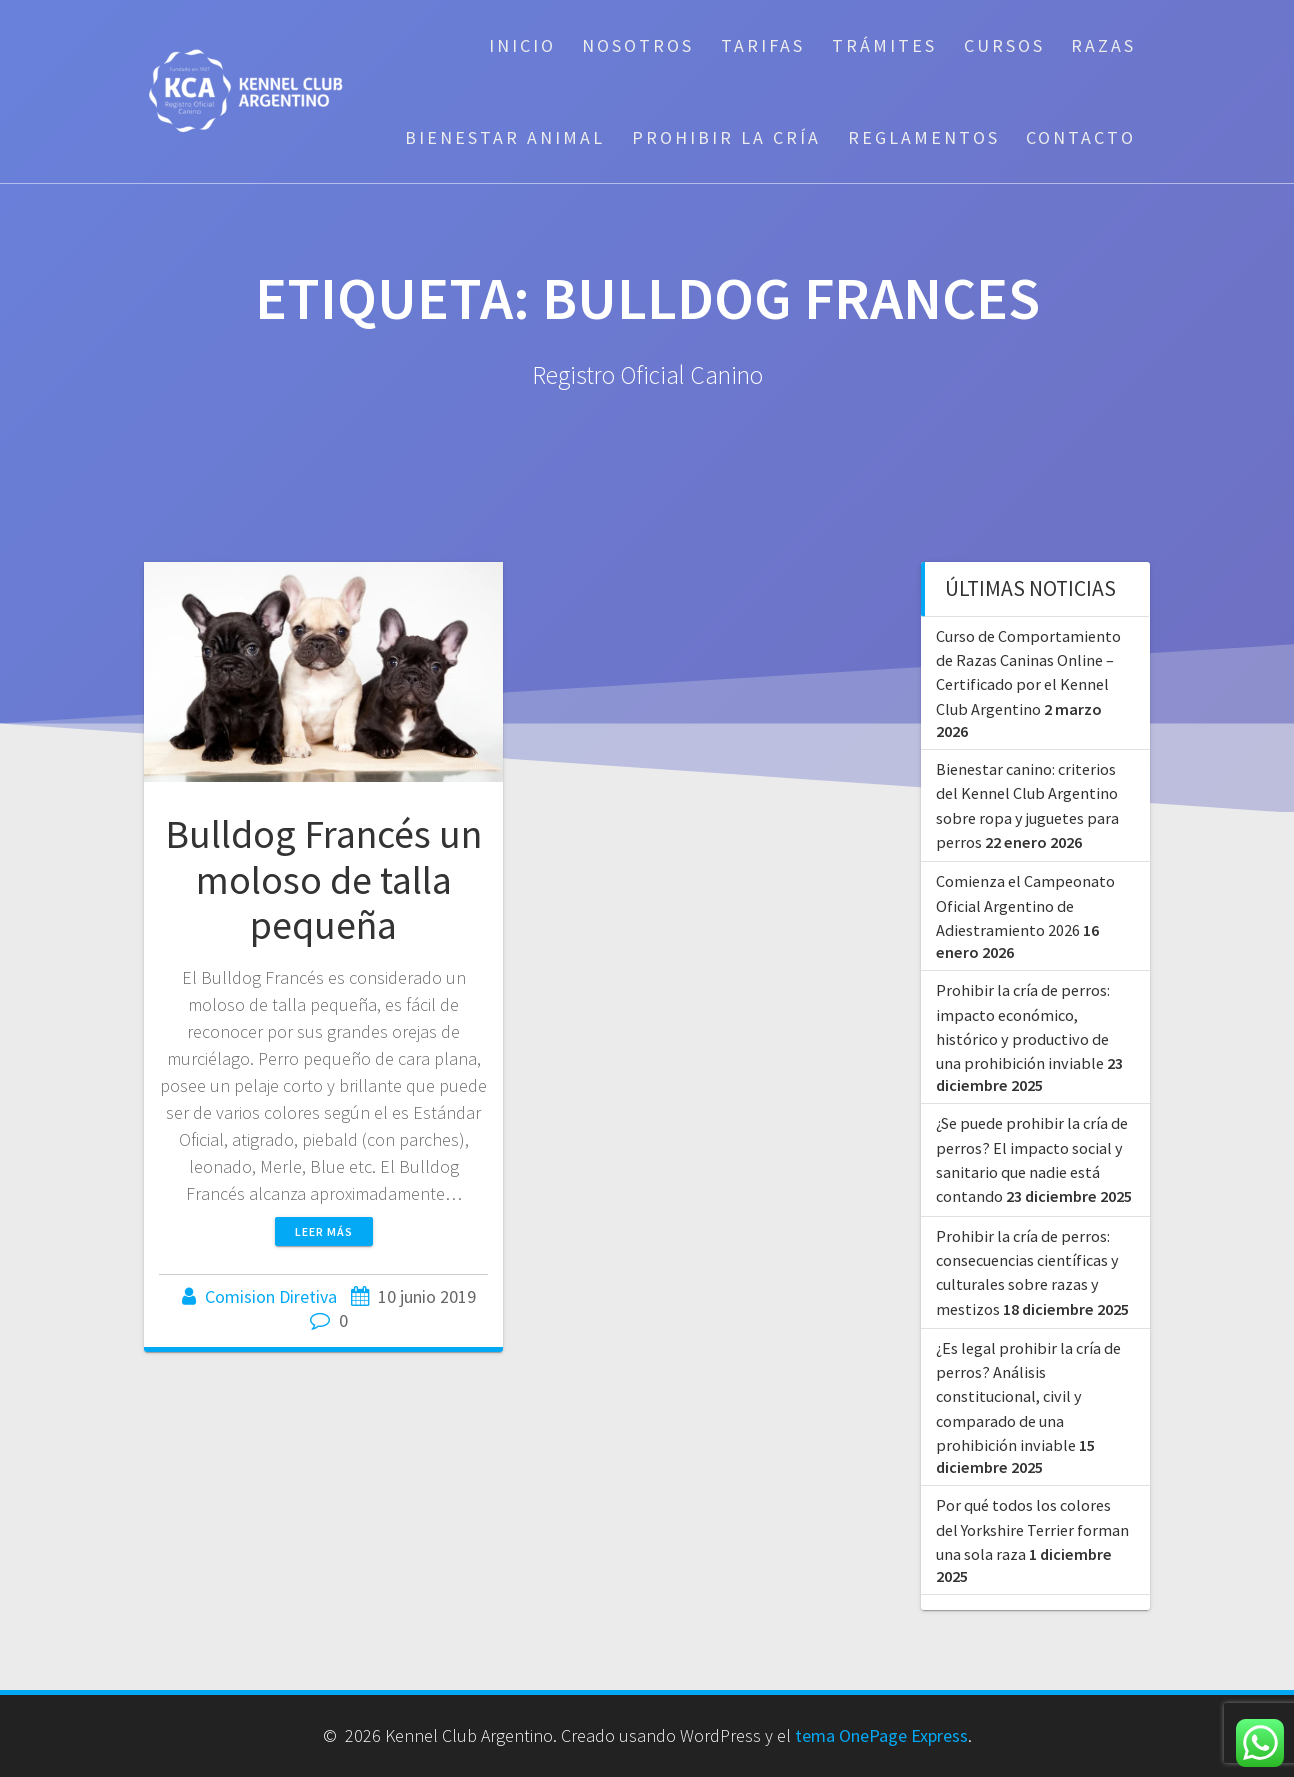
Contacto (1081, 137)
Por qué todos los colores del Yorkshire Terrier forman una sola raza (1032, 1529)
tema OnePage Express (881, 1735)
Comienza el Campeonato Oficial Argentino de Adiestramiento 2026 (1025, 905)
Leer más (324, 1231)
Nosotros (638, 45)
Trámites (884, 45)
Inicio (522, 45)
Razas (1103, 45)
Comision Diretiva (271, 1296)
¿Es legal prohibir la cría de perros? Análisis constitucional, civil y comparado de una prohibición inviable (1028, 1396)
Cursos (1004, 45)
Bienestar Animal (505, 137)
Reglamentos (924, 137)
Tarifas (763, 45)
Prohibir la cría (726, 137)
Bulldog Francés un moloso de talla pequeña (323, 879)
